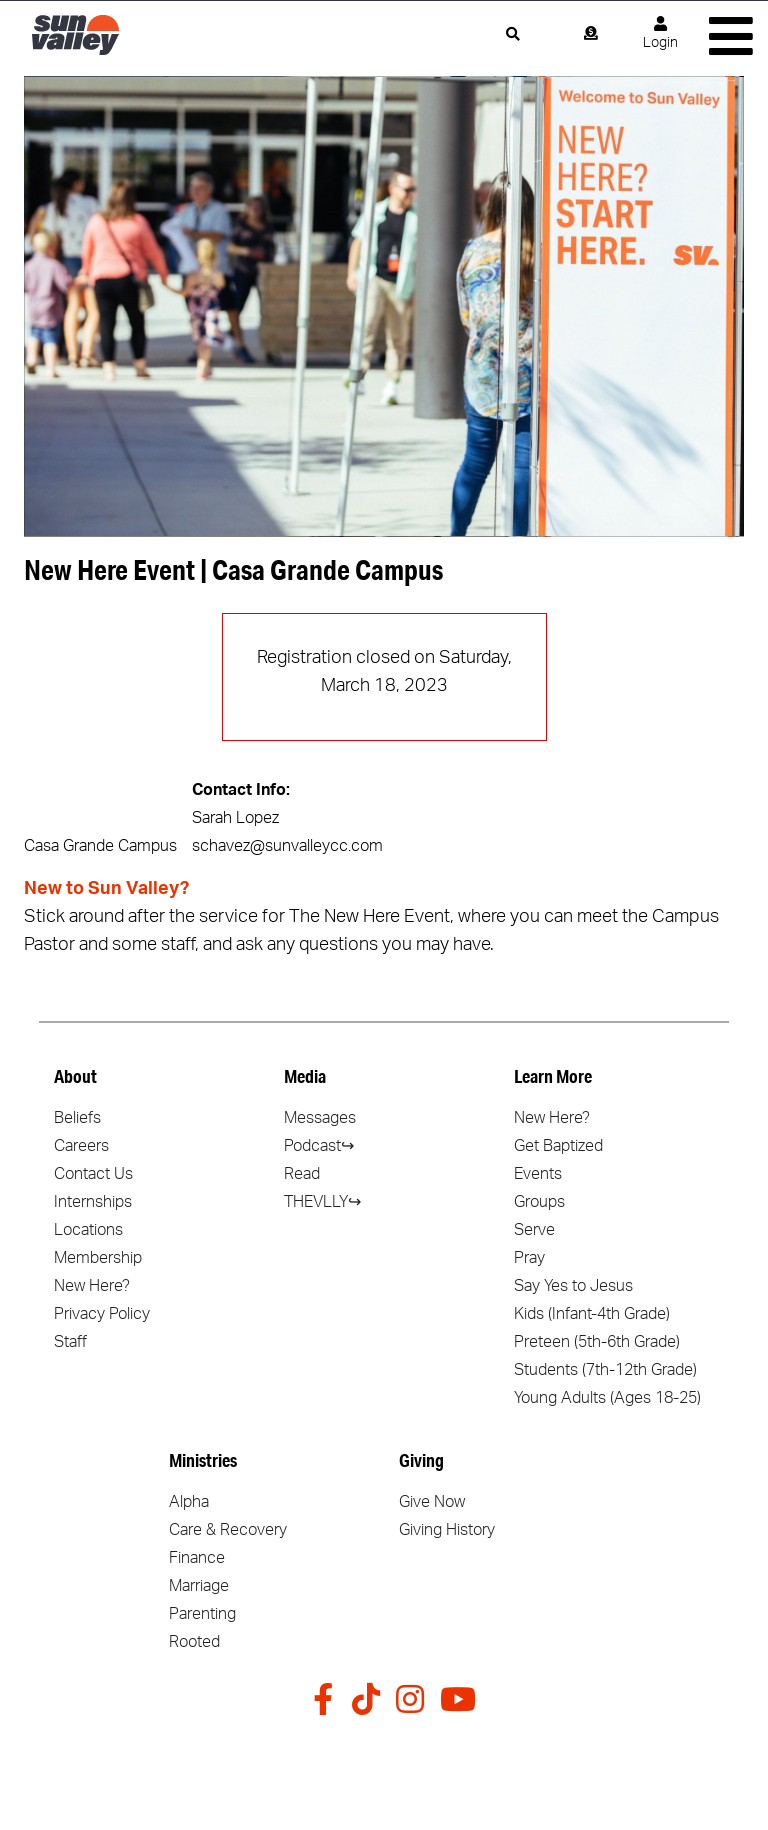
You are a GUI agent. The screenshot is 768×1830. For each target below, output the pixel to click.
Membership (98, 1258)
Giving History (447, 1530)
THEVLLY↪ (322, 1202)
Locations (88, 1230)
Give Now (432, 1502)
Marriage (199, 1586)
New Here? (92, 1286)
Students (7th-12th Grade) (605, 1370)
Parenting (202, 1614)
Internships (93, 1202)
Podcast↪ (319, 1146)
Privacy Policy (102, 1314)
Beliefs (77, 1118)
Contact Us (93, 1174)
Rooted (194, 1642)
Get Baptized (558, 1146)
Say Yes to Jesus (573, 1286)
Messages (320, 1118)
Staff (70, 1342)
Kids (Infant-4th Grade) (592, 1314)
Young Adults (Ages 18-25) (607, 1398)
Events (538, 1174)
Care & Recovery (228, 1530)
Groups (539, 1202)
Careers (81, 1146)
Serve (534, 1230)
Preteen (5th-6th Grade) (597, 1342)
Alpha (189, 1502)
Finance (197, 1558)
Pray (529, 1258)
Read (302, 1174)
